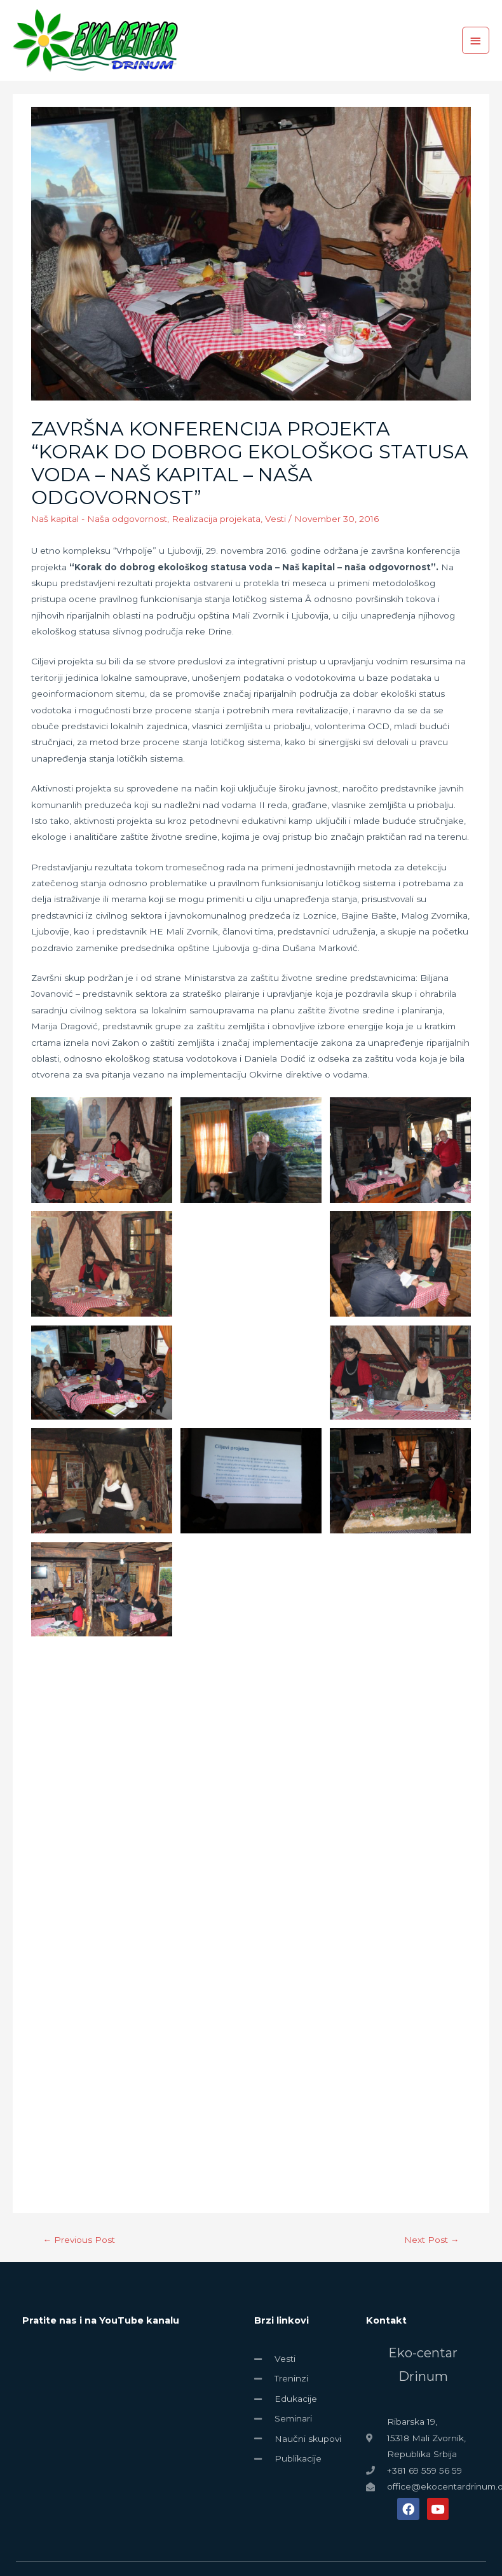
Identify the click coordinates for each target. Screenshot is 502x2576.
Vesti (275, 519)
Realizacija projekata (216, 519)
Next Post (431, 2240)
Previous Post (79, 2240)
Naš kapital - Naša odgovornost (99, 519)
